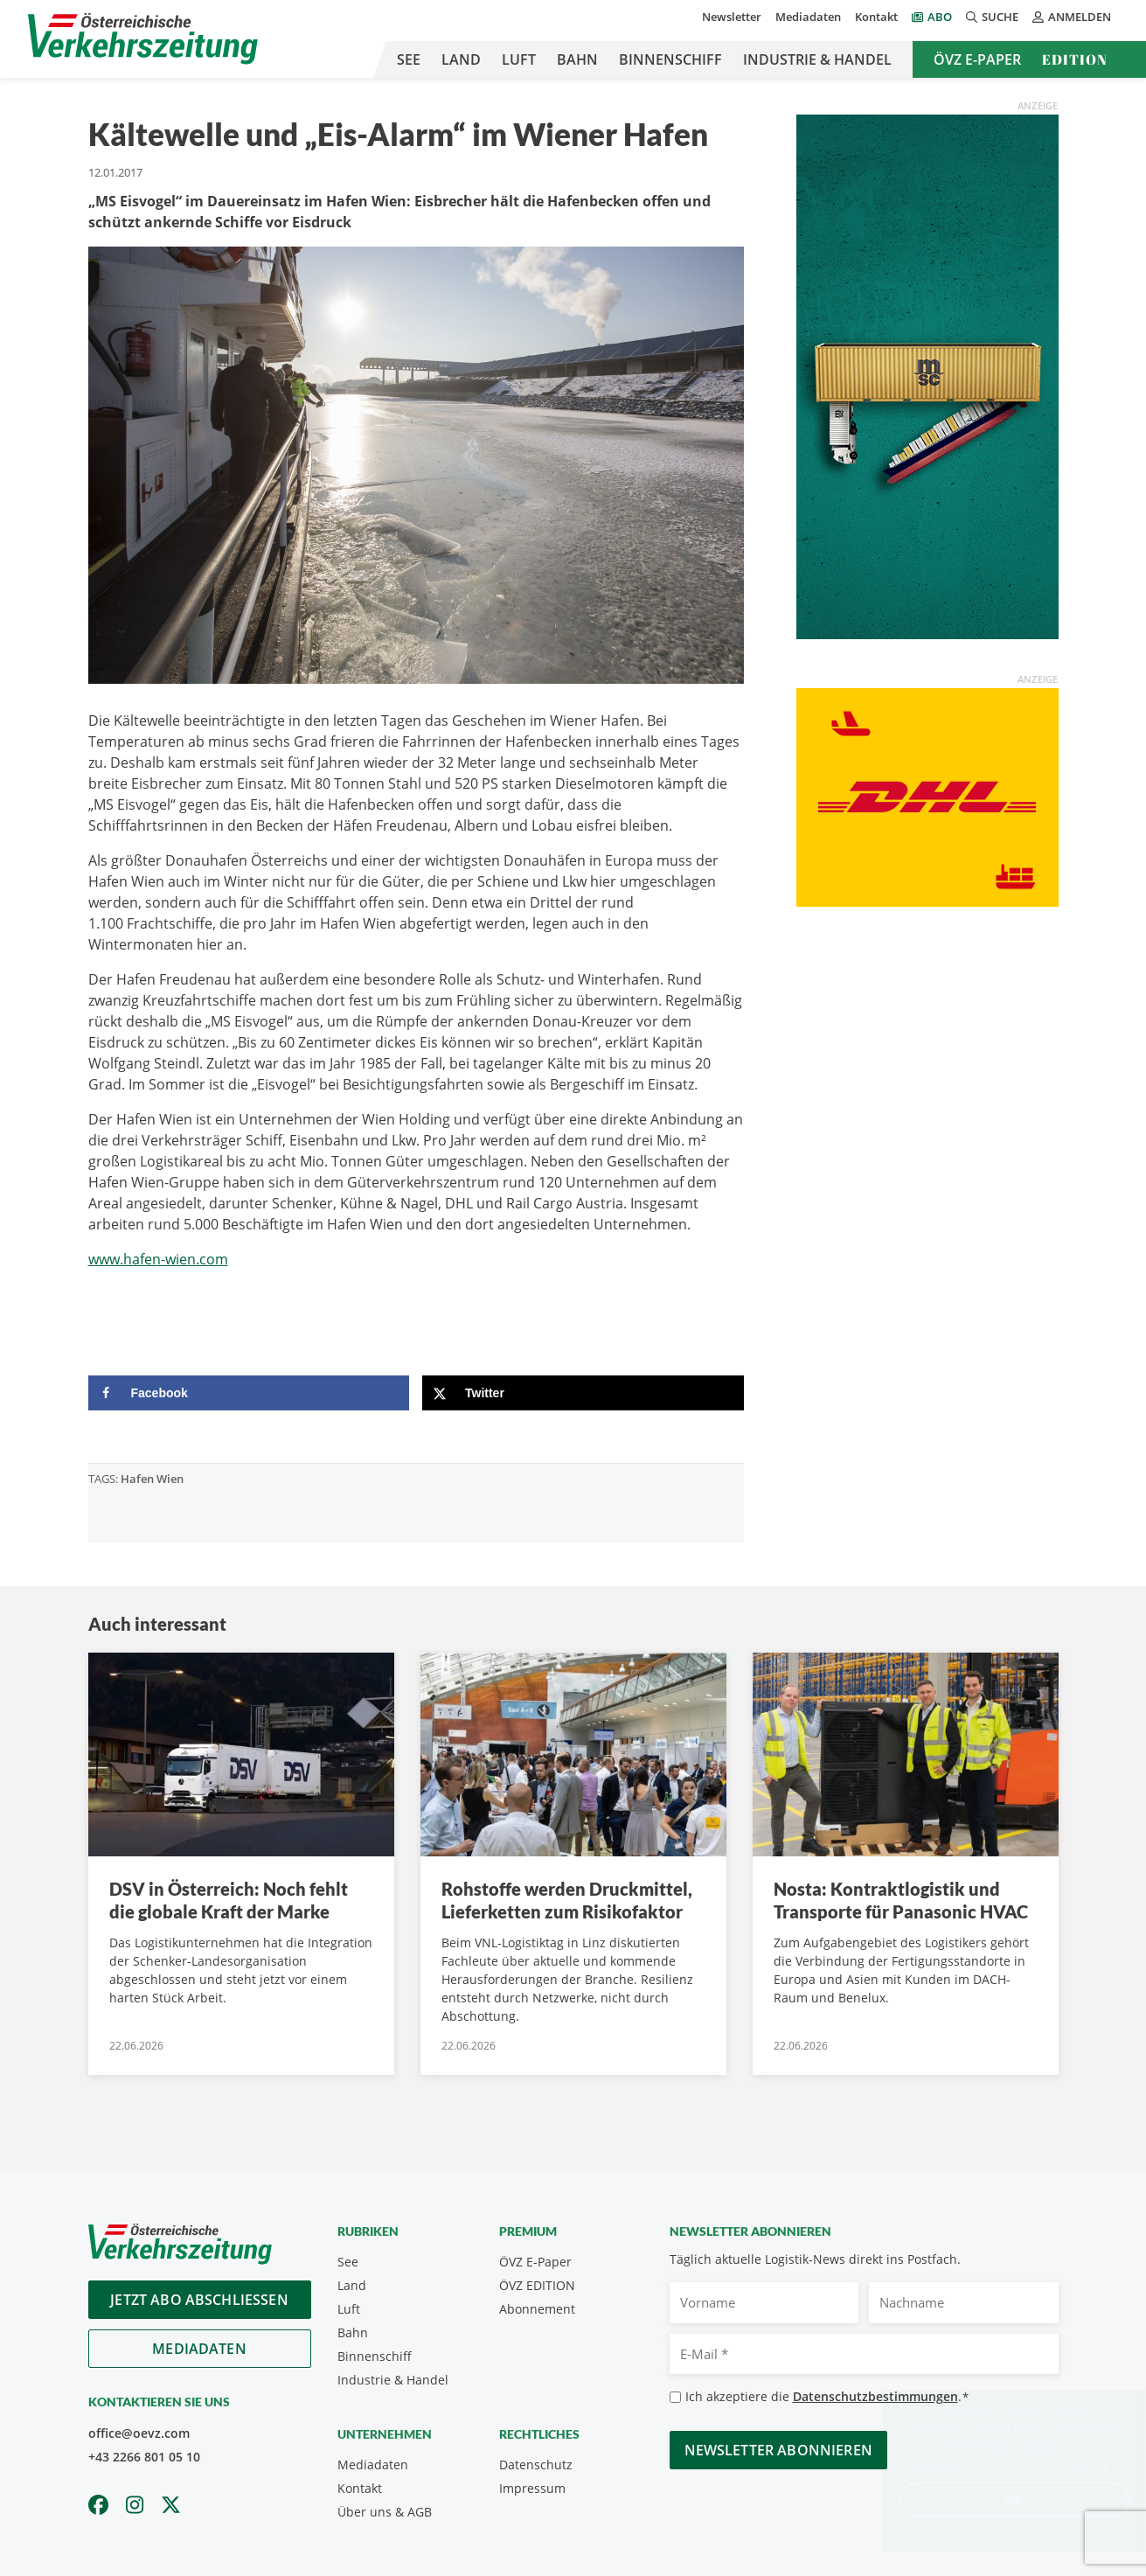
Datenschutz (536, 2464)
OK (997, 2499)
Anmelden (1071, 16)
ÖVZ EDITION (537, 2285)
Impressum (532, 2488)
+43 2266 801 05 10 (144, 2456)
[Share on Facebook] (249, 1392)
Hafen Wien (152, 1478)
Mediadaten (808, 16)
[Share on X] (583, 1392)
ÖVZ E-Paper (977, 59)
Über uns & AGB (384, 2511)
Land (461, 59)
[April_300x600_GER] (927, 375)
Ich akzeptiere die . (827, 2397)
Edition (1075, 59)
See (408, 59)
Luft (519, 59)
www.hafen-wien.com (158, 1259)
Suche (992, 16)
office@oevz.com (139, 2433)
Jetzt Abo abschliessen (199, 2299)
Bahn (577, 59)
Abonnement (537, 2309)
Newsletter (731, 16)
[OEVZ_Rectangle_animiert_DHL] (927, 795)
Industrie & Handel (817, 59)
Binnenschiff (670, 59)
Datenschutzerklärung (1027, 2464)
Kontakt (876, 16)
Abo (939, 16)
